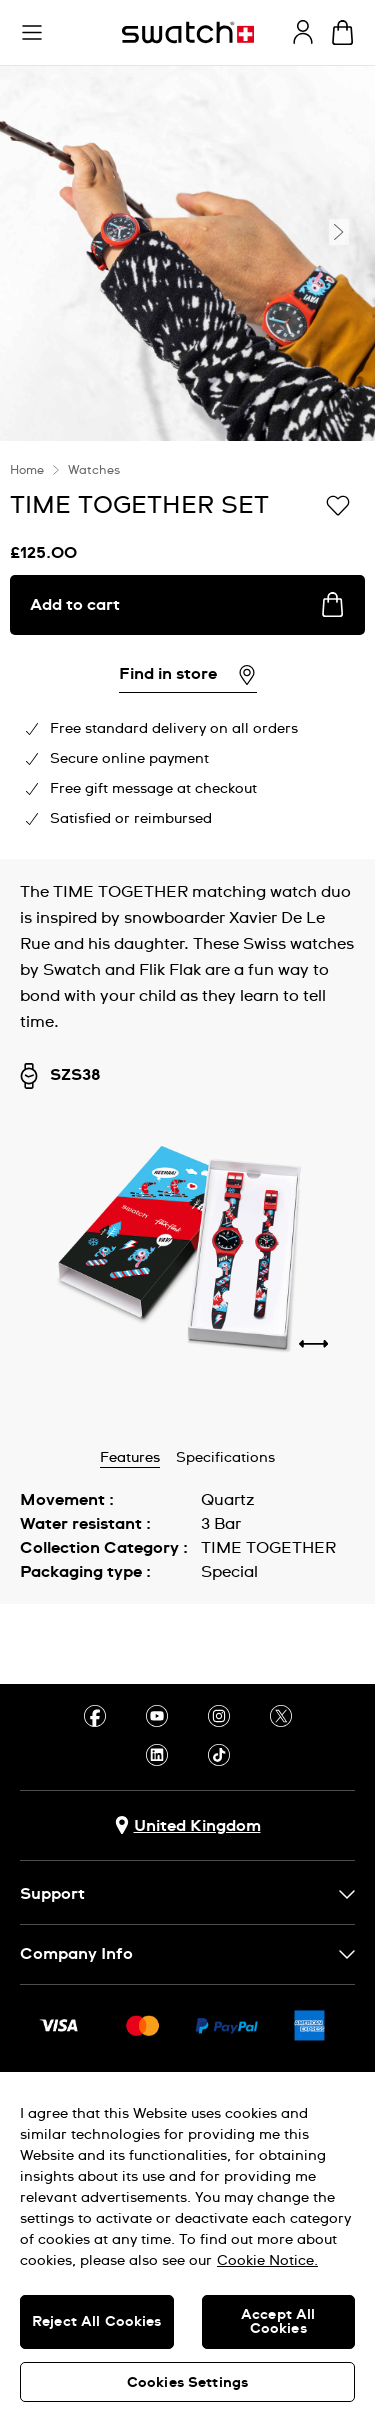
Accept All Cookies (278, 2322)
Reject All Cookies (97, 2322)
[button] (32, 33)
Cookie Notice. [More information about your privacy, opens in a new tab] (267, 2261)
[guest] (303, 32)
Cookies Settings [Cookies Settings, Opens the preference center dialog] (187, 2383)
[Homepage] (188, 32)
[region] (187, 2243)
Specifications (225, 1458)
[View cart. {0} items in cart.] (342, 32)
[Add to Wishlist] (338, 504)
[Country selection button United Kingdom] (188, 1825)
